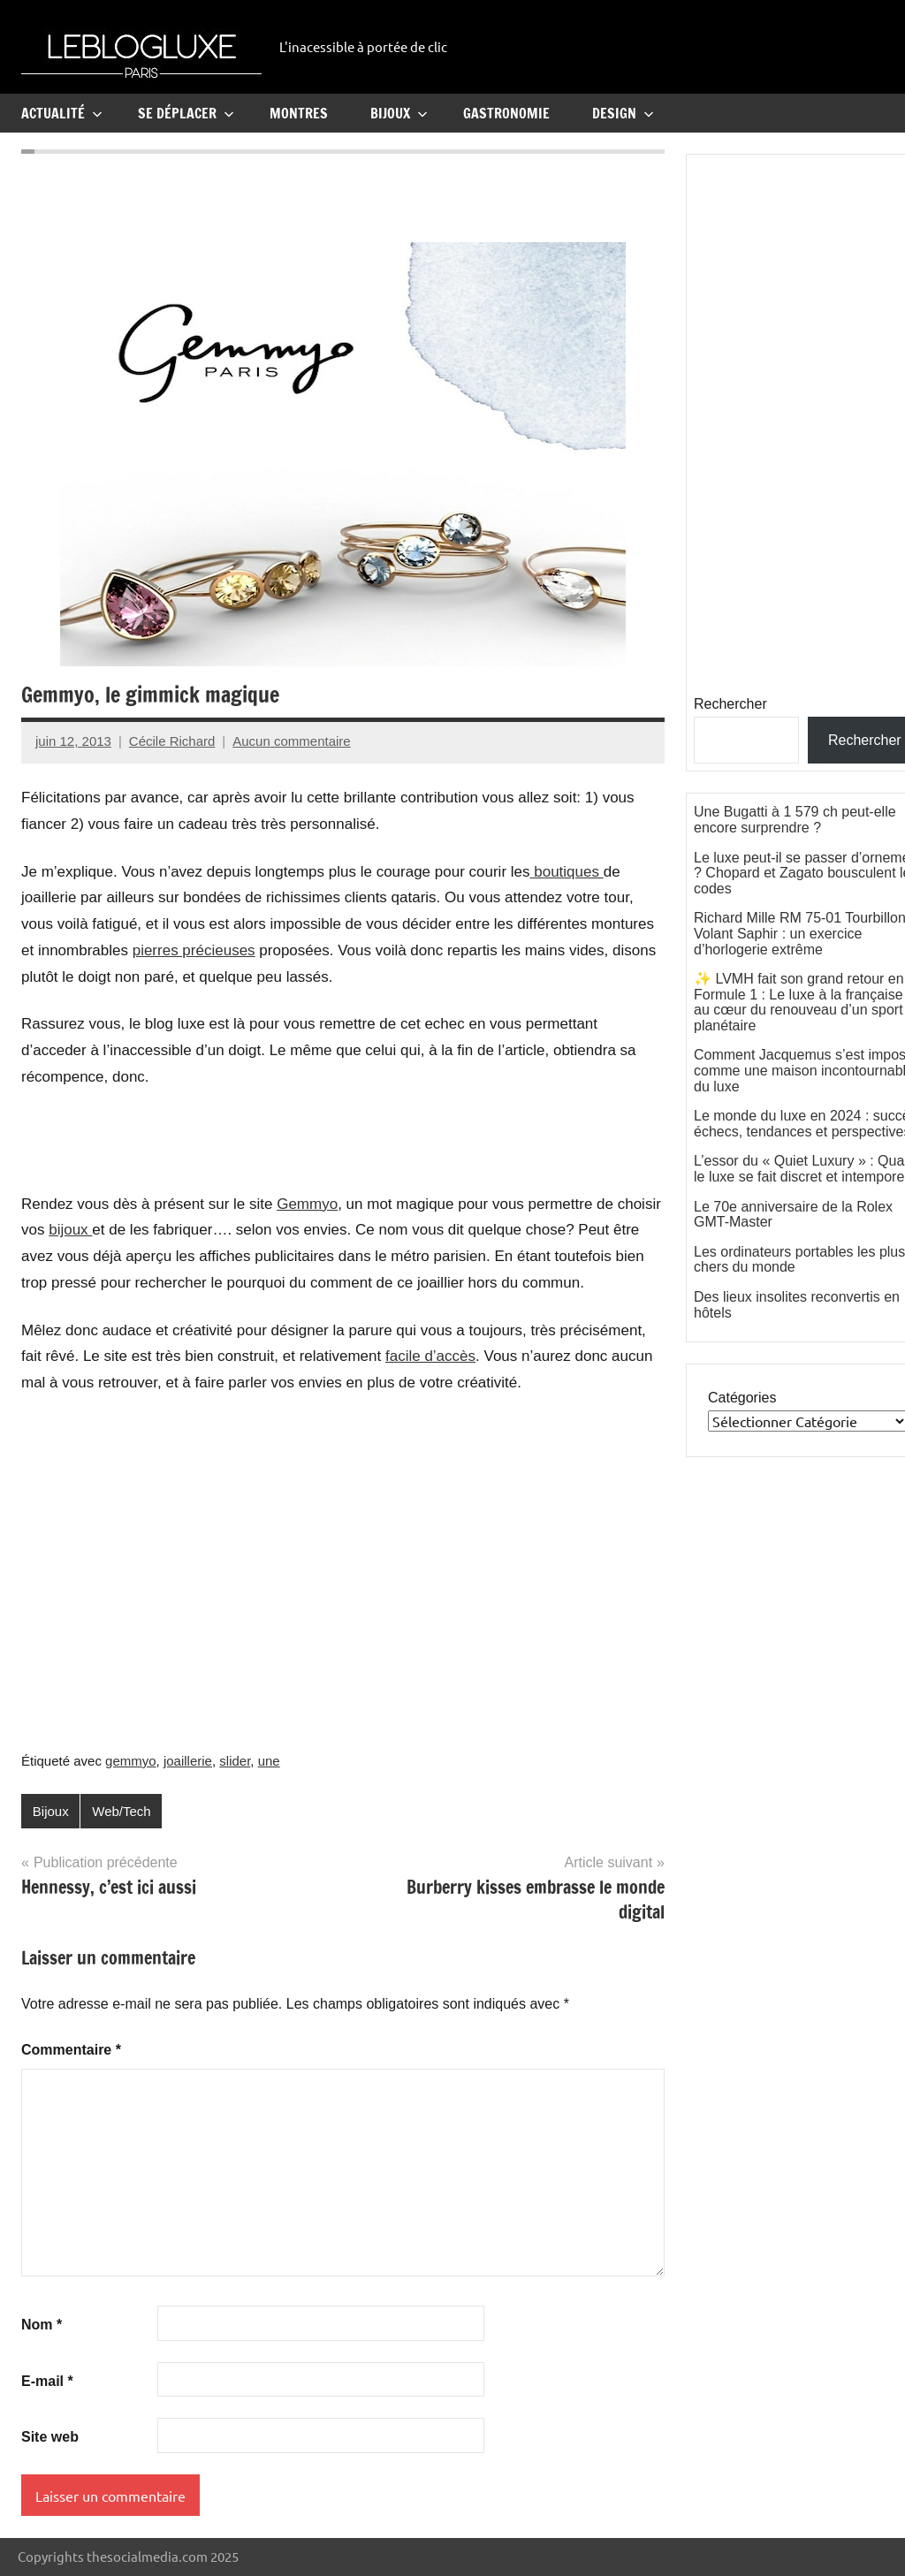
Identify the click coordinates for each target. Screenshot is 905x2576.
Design (623, 113)
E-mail (47, 2381)
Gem (293, 1204)
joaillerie (188, 1760)
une (269, 1760)
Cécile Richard (172, 740)
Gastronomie (506, 113)
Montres (299, 113)
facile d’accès (430, 1356)
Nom (41, 2324)
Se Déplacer (186, 113)
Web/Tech (121, 1811)
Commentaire (71, 2049)
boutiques (567, 871)
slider (234, 1760)
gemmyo (130, 1760)
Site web (50, 2436)
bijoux (70, 1229)
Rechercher (730, 703)
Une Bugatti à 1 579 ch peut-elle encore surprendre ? (795, 819)
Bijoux (399, 113)
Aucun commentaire (291, 740)
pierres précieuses (194, 950)
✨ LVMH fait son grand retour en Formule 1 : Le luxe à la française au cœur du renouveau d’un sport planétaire (799, 1002)
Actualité (62, 113)
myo (323, 1204)
